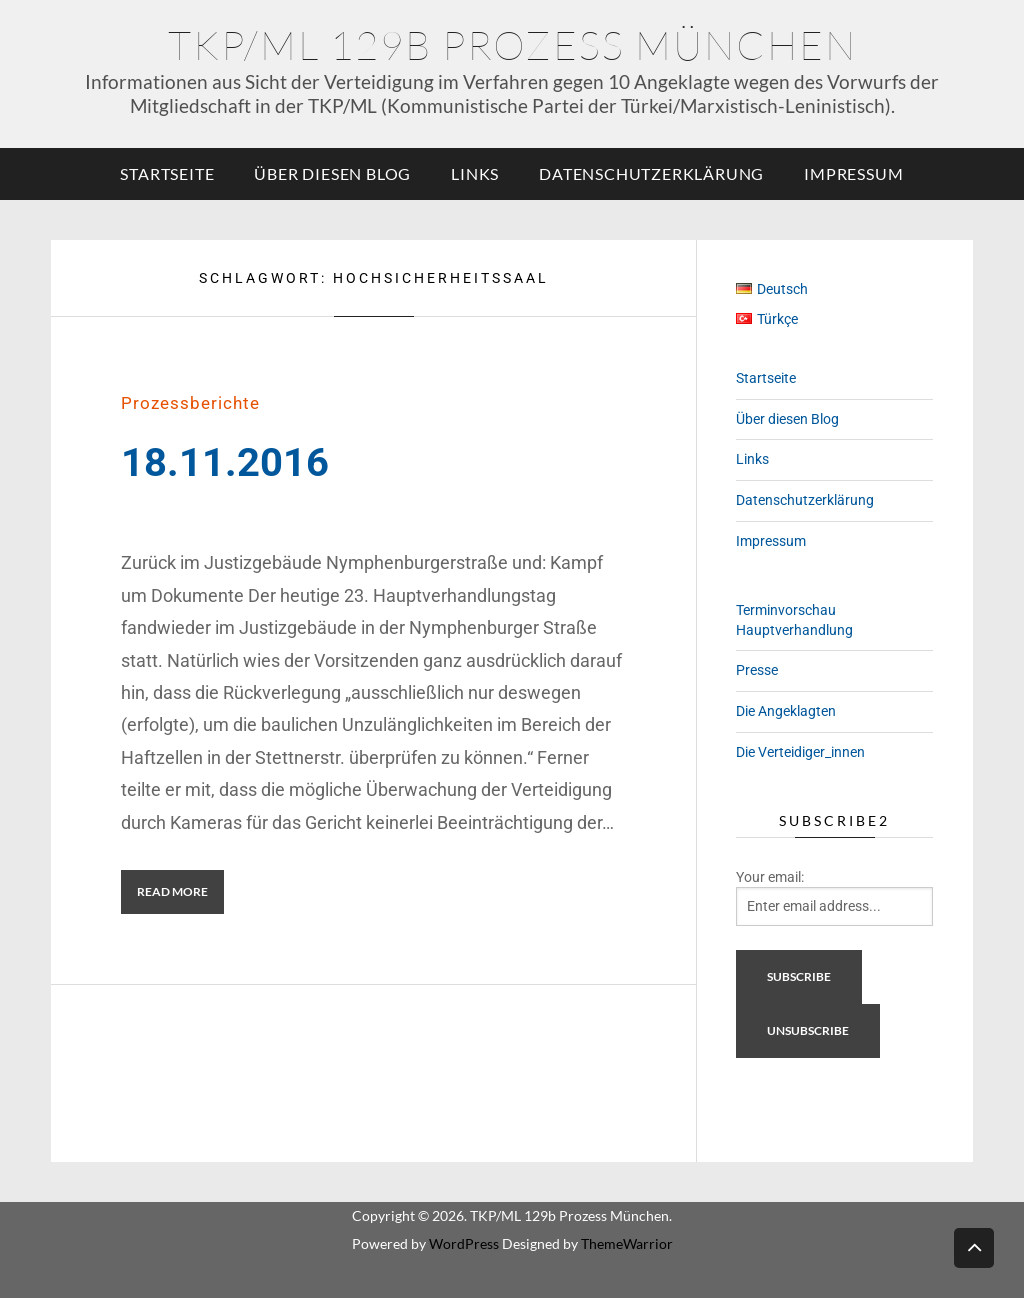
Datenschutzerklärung (651, 173)
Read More (172, 891)
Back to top (974, 1246)
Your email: (770, 877)
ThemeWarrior (627, 1243)
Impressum (853, 173)
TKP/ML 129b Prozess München (512, 44)
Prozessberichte (190, 403)
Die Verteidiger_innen (800, 752)
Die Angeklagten (786, 711)
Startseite (167, 173)
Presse (757, 670)
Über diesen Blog (332, 173)
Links (475, 173)
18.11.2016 (225, 462)
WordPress (464, 1243)
